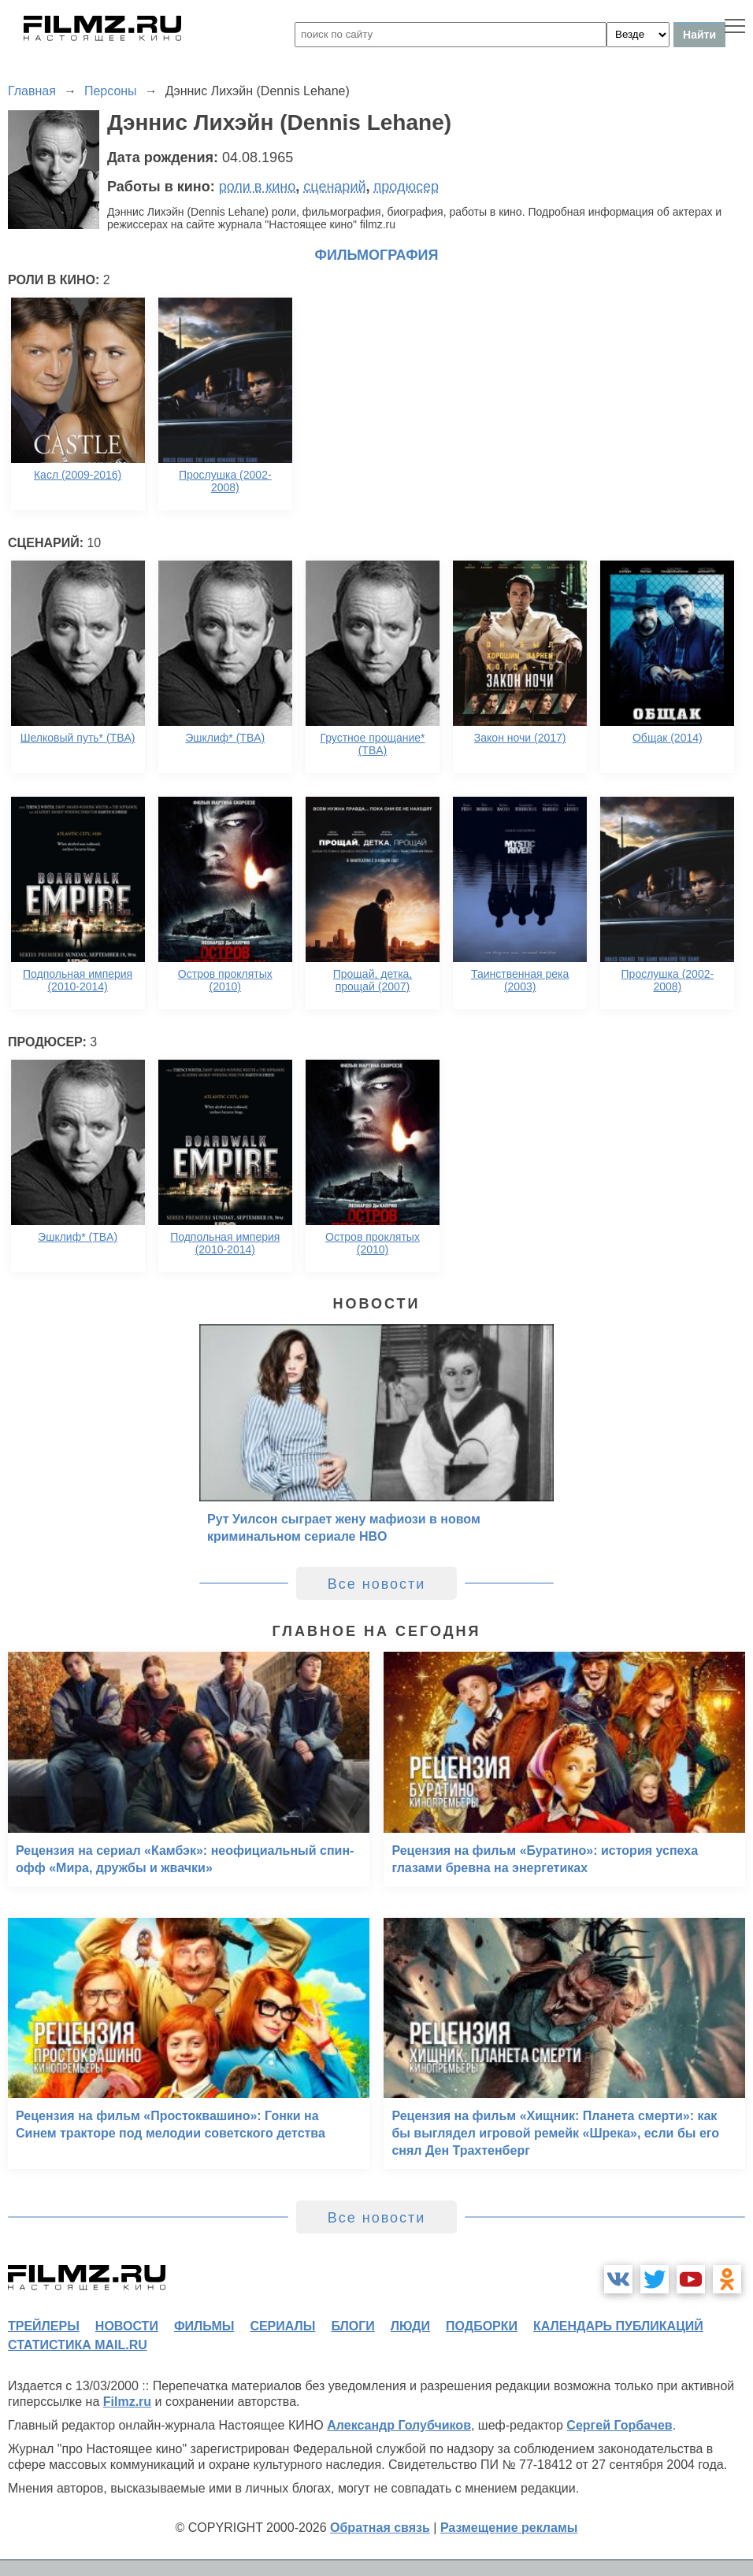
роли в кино (257, 186)
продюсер (406, 186)
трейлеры (44, 2326)
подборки (481, 2326)
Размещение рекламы (509, 2527)
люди (410, 2326)
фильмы (204, 2326)
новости (126, 2326)
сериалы (282, 2326)
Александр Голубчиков (399, 2425)
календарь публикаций (618, 2326)
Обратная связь (380, 2527)
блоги (352, 2326)
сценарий (334, 186)
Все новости (377, 1584)
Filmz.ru (127, 2401)
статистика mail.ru (77, 2345)
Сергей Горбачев (619, 2425)
